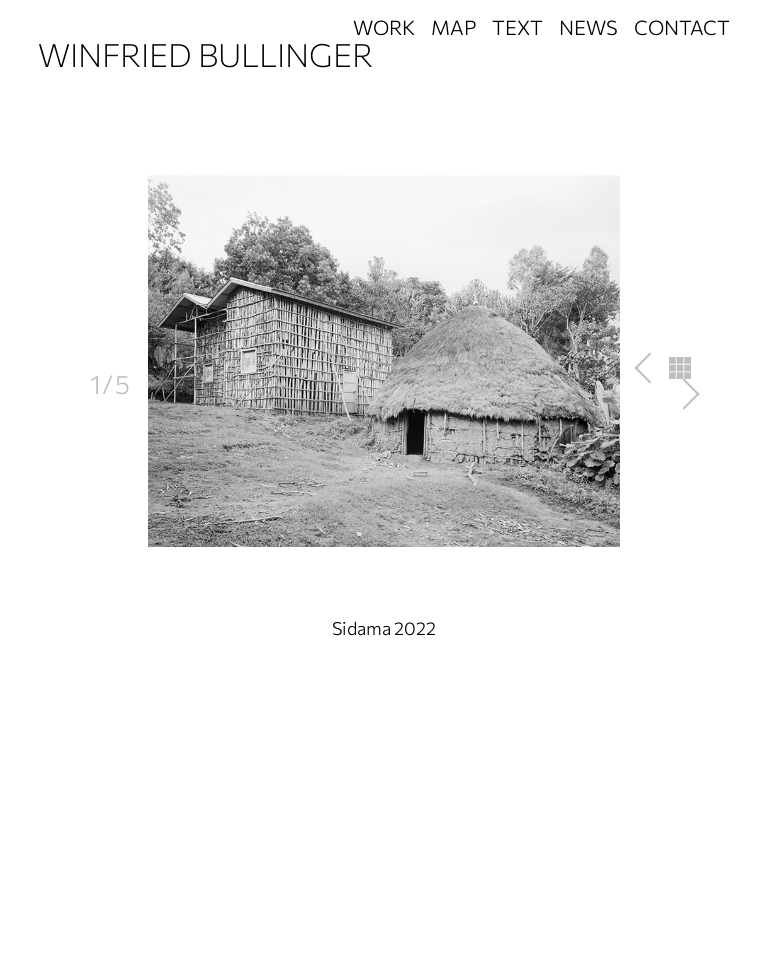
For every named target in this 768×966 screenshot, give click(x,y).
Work (384, 27)
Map (453, 27)
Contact (682, 27)
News (588, 27)
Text (517, 27)
